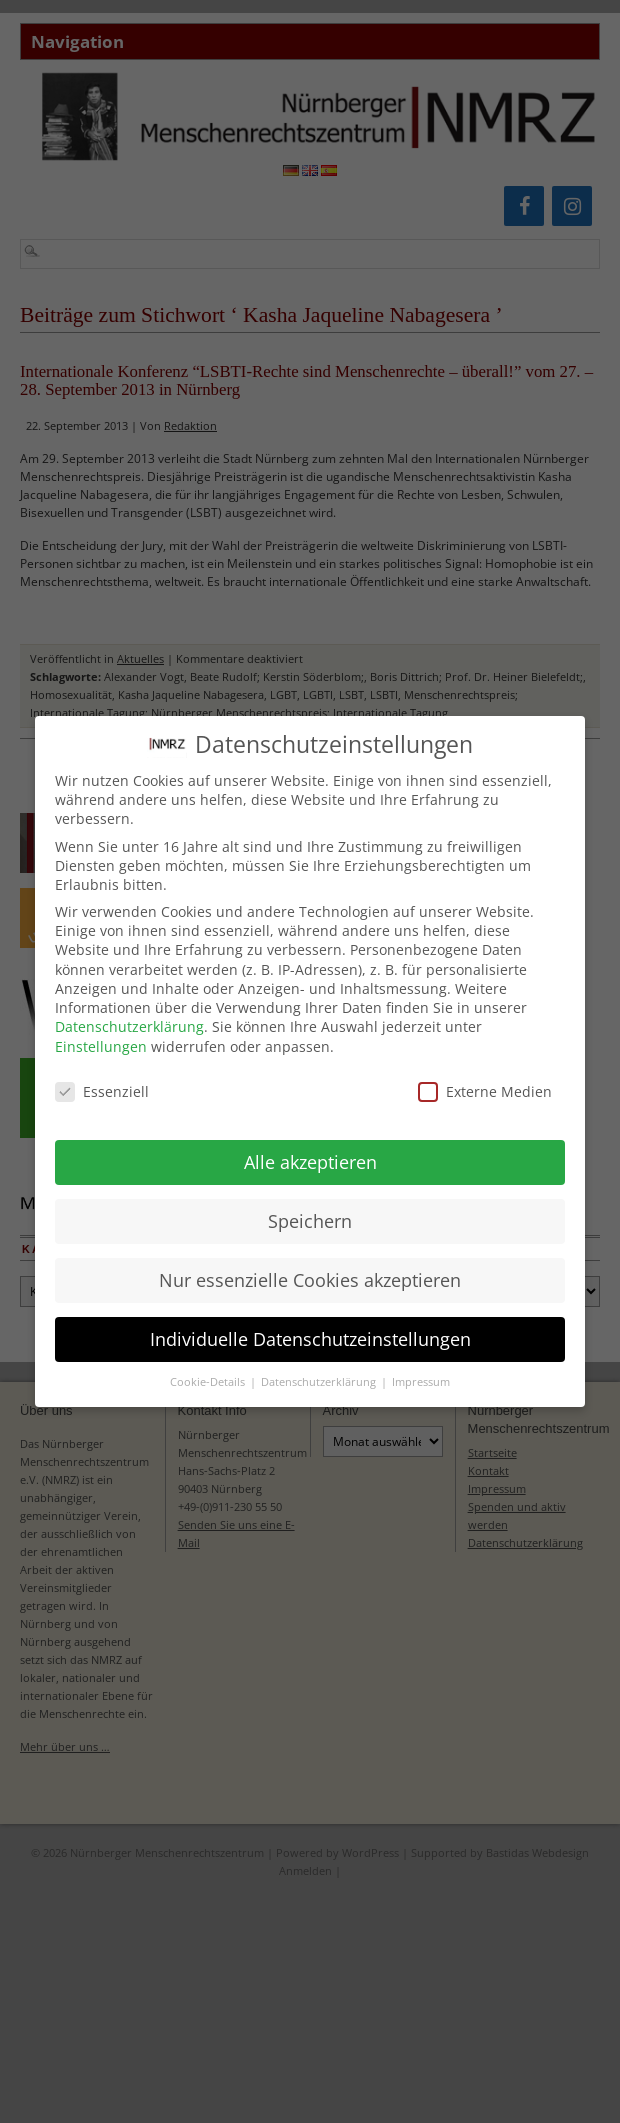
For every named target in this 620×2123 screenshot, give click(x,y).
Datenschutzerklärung (129, 1015)
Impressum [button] (421, 1371)
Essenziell (102, 1080)
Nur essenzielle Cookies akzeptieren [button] (310, 1268)
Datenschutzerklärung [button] (320, 1371)
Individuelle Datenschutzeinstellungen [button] (310, 1327)
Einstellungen (101, 1034)
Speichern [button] (310, 1209)
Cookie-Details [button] (209, 1371)
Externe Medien (485, 1080)
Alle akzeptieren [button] (310, 1150)
